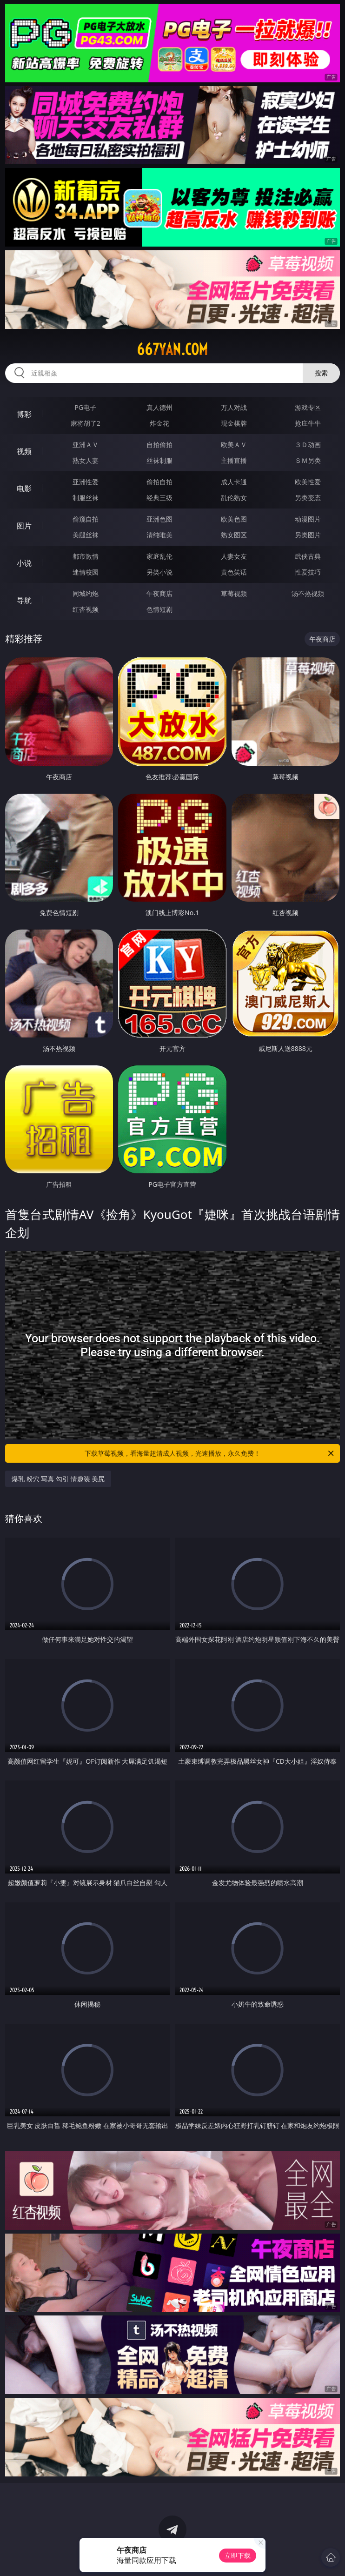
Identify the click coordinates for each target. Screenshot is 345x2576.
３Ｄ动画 (308, 444)
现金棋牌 (234, 423)
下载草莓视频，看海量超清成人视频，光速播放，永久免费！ (210, 1453)
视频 (24, 451)
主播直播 (234, 460)
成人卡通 (234, 481)
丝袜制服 (159, 460)
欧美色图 (234, 519)
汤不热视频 (308, 593)
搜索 (321, 372)
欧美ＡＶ (234, 444)
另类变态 (308, 497)
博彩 (24, 414)
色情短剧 (159, 609)
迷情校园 (86, 572)
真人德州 (159, 407)
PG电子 (85, 407)
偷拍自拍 (159, 481)
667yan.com (172, 349)
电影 (24, 488)
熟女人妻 (86, 460)
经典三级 (159, 497)
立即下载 (238, 2555)
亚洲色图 (159, 519)
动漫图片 (308, 519)
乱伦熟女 (234, 497)
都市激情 (86, 556)
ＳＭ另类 (308, 460)
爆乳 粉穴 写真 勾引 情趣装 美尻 (58, 1478)
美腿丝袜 (86, 534)
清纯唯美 (159, 534)
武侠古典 (308, 556)
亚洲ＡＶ (86, 444)
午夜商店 (159, 593)
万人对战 (234, 407)
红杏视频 (86, 609)
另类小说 (159, 572)
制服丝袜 (86, 497)
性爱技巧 (308, 572)
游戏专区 (308, 407)
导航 (24, 600)
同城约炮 (86, 593)
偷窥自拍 (86, 519)
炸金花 (159, 423)
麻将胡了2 (85, 423)
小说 (24, 563)
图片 (24, 526)
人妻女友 (234, 556)
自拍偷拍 (159, 444)
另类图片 (308, 534)
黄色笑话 (234, 572)
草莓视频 (234, 593)
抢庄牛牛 (308, 423)
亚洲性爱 (86, 481)
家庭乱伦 (159, 556)
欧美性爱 (308, 481)
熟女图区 (234, 534)
